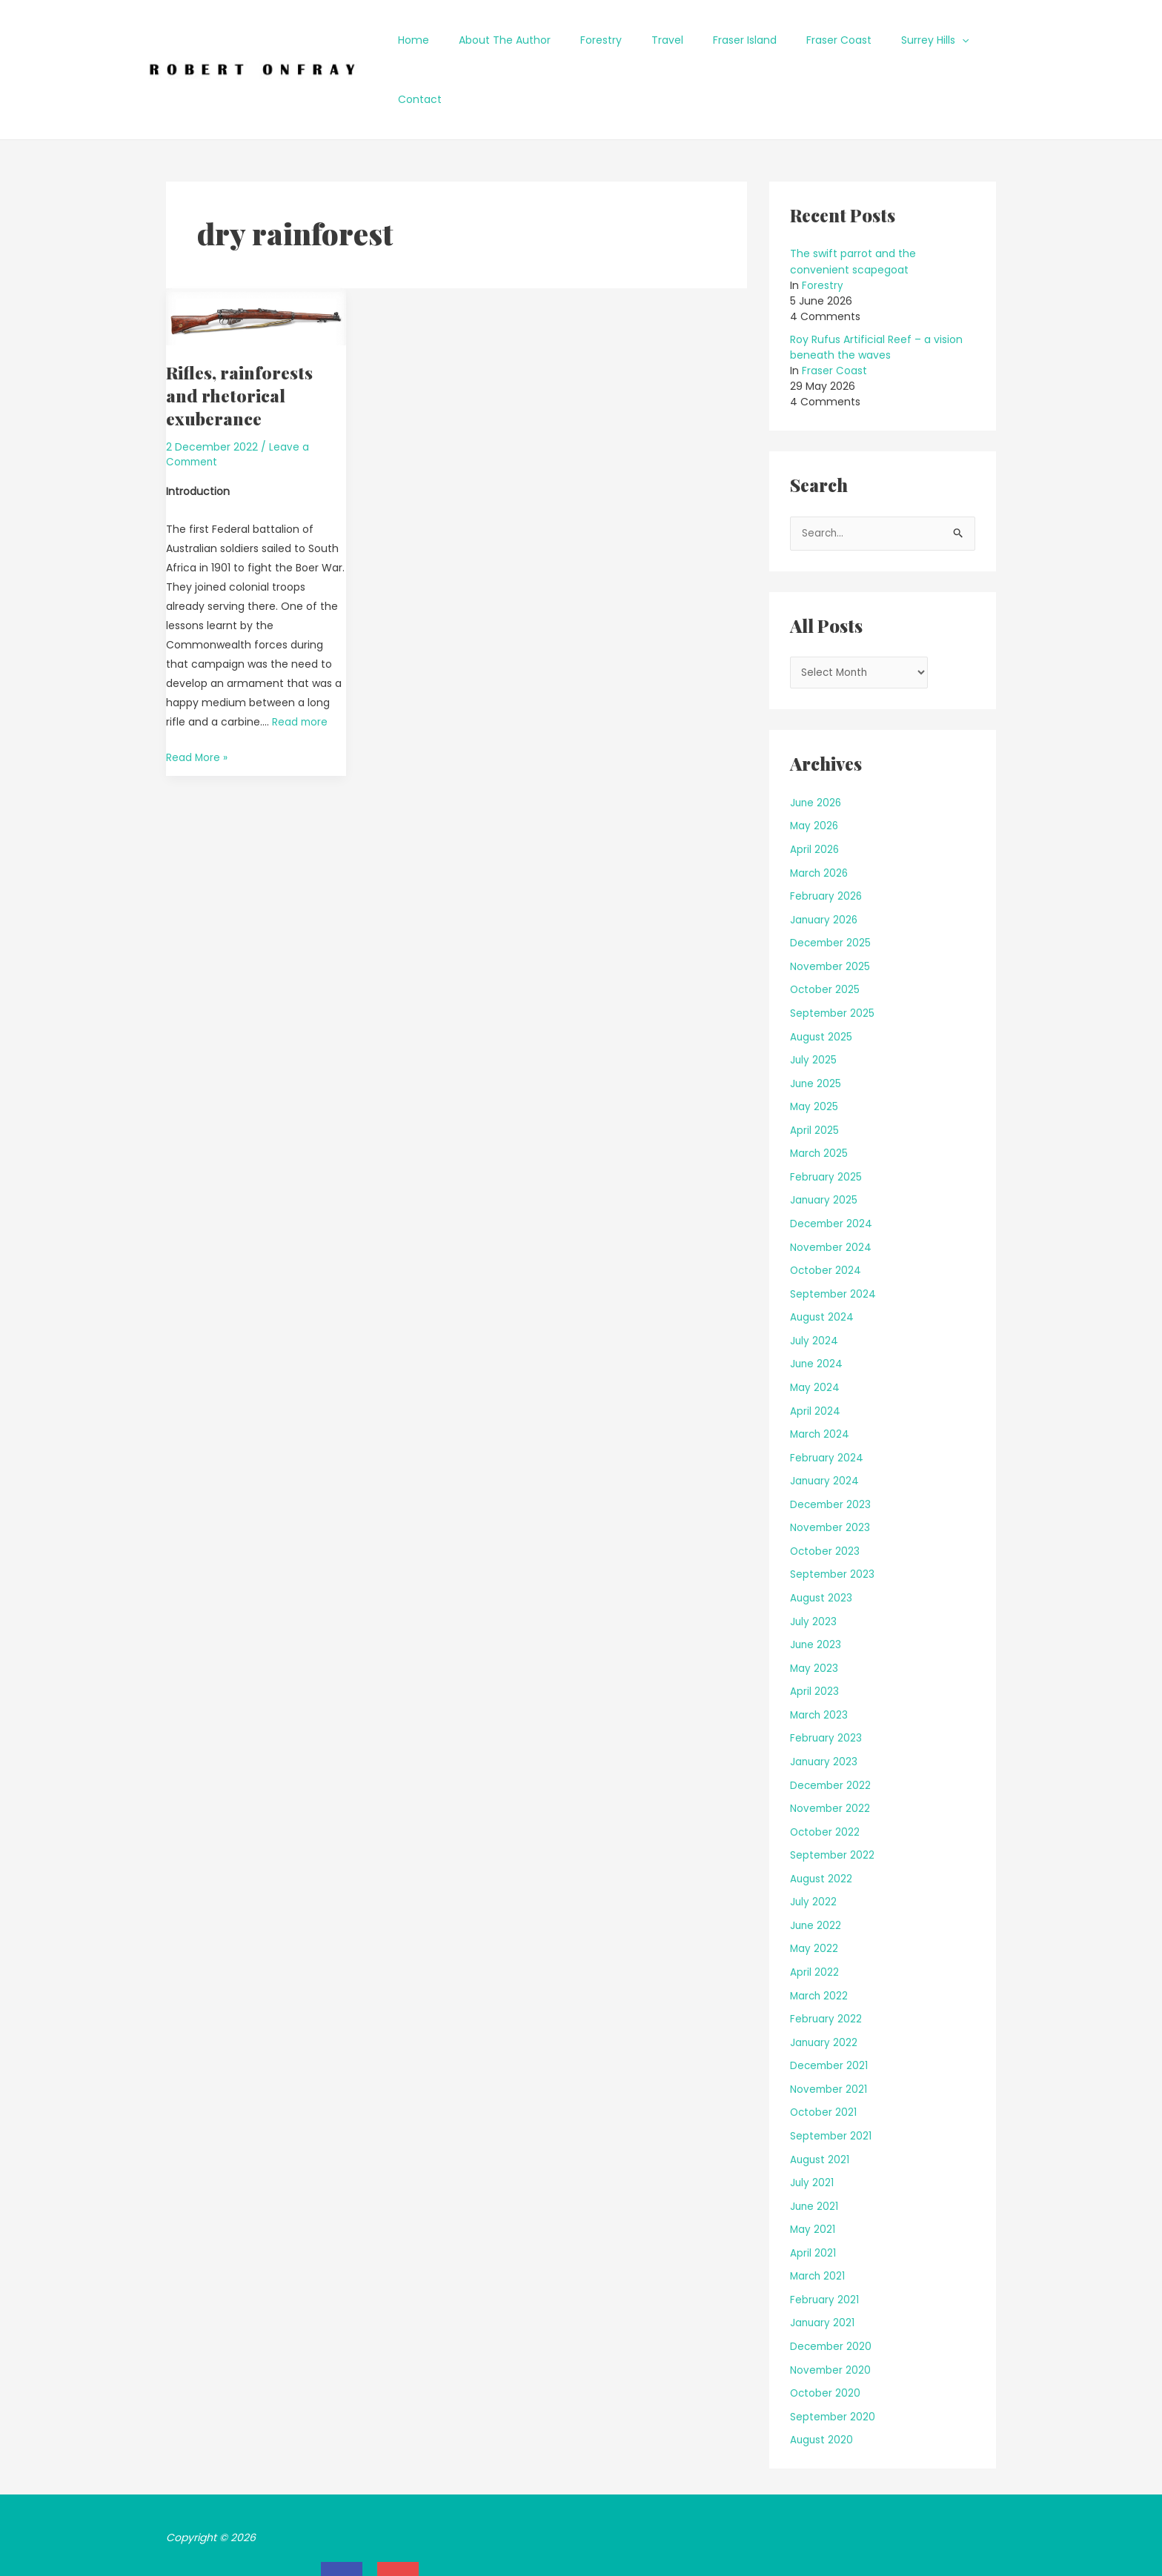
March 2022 (820, 1935)
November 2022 (831, 1749)
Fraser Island (745, 40)
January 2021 (823, 2262)
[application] (944, 40)
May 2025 (814, 1048)
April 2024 (815, 1351)
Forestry (619, 40)
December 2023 (831, 1445)
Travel (676, 40)
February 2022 (826, 1958)
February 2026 (826, 838)
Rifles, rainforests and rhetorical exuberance (241, 336)
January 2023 (824, 1702)
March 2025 (820, 1095)
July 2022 (813, 1842)
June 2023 (816, 1585)
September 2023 (833, 1515)
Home (449, 40)
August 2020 (822, 2378)
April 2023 (814, 1631)
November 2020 (831, 2309)
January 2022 (824, 1982)
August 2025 (822, 978)
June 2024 (817, 1305)
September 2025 (833, 955)
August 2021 (820, 2098)
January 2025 (824, 1142)
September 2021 (831, 2075)
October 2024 (826, 1211)
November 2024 (831, 1188)
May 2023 (814, 1608)
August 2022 (822, 1818)
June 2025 (816, 1025)
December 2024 (832, 1165)
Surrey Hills (917, 40)
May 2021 (813, 2169)
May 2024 (815, 1328)
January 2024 (825, 1422)
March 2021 (818, 2215)
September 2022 (833, 1795)
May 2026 (815, 768)
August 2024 (822, 1258)
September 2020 (833, 2355)
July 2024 (814, 1282)
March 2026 (820, 815)
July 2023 (813, 1562)
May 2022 (814, 1889)
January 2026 (825, 861)
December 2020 (832, 2285)
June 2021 (815, 2145)
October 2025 (825, 931)
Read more (300, 661)
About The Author (531, 40)
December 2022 (831, 1725)
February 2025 (826, 1118)
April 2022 (814, 1912)
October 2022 (825, 1772)
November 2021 (829, 2029)
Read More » (197, 695)
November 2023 (831, 1468)
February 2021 (825, 2238)
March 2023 (820, 1655)
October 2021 (824, 2052)
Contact (993, 40)
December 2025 (831, 884)
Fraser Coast (830, 40)
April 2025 (814, 1071)
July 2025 (813, 1002)
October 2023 (825, 1491)
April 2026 (815, 791)
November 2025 (831, 908)
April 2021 (813, 2192)
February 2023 (826, 1678)
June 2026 (816, 744)
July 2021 (812, 2122)
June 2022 (816, 1865)
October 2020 (826, 2332)
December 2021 (830, 2005)
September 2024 (833, 1235)
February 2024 (827, 1398)
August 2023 (822, 1538)
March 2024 (820, 1375)
